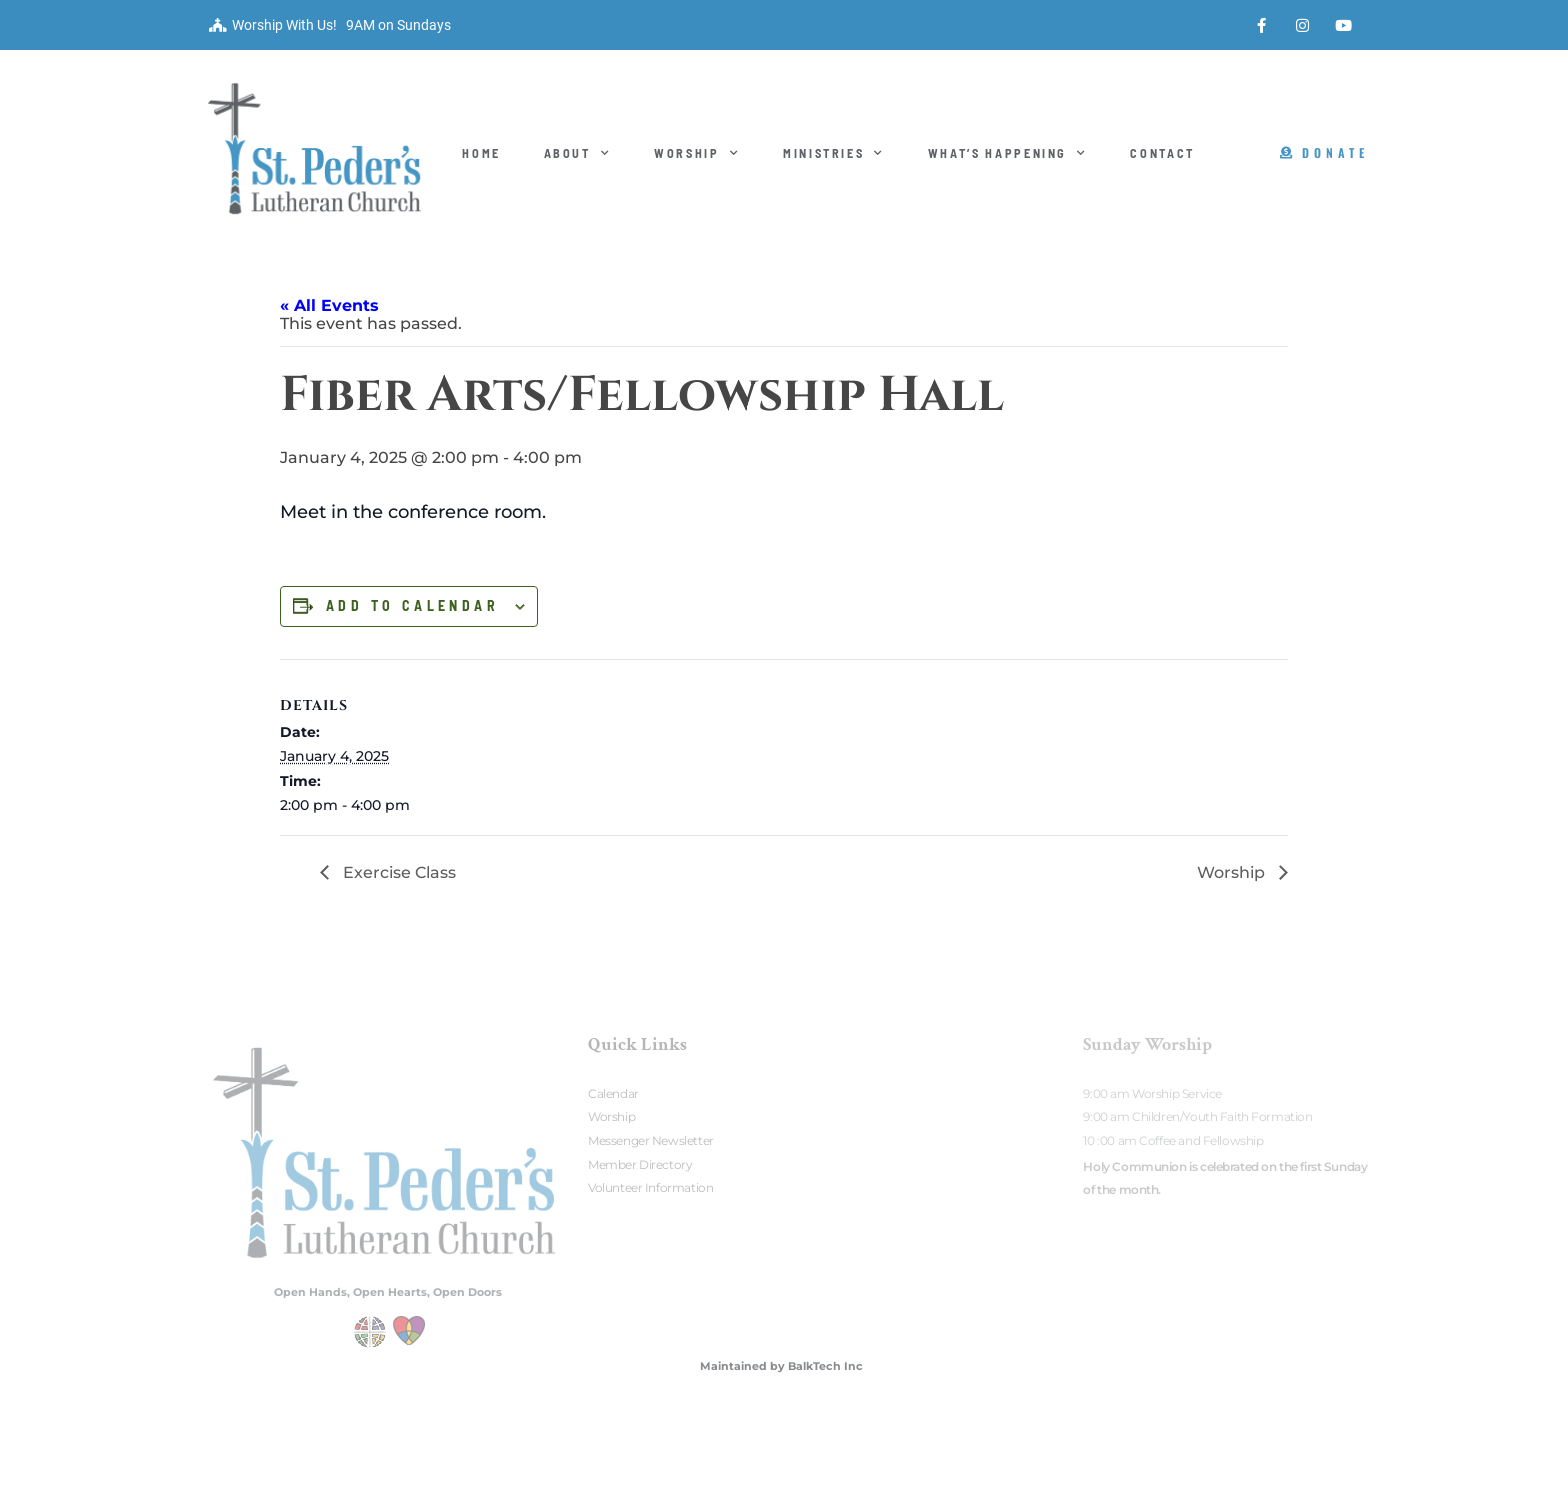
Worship (697, 153)
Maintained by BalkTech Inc (781, 1366)
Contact (1162, 153)
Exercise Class (397, 872)
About (578, 153)
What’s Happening (1008, 153)
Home (481, 153)
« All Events (329, 305)
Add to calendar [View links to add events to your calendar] (412, 606)
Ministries (834, 153)
